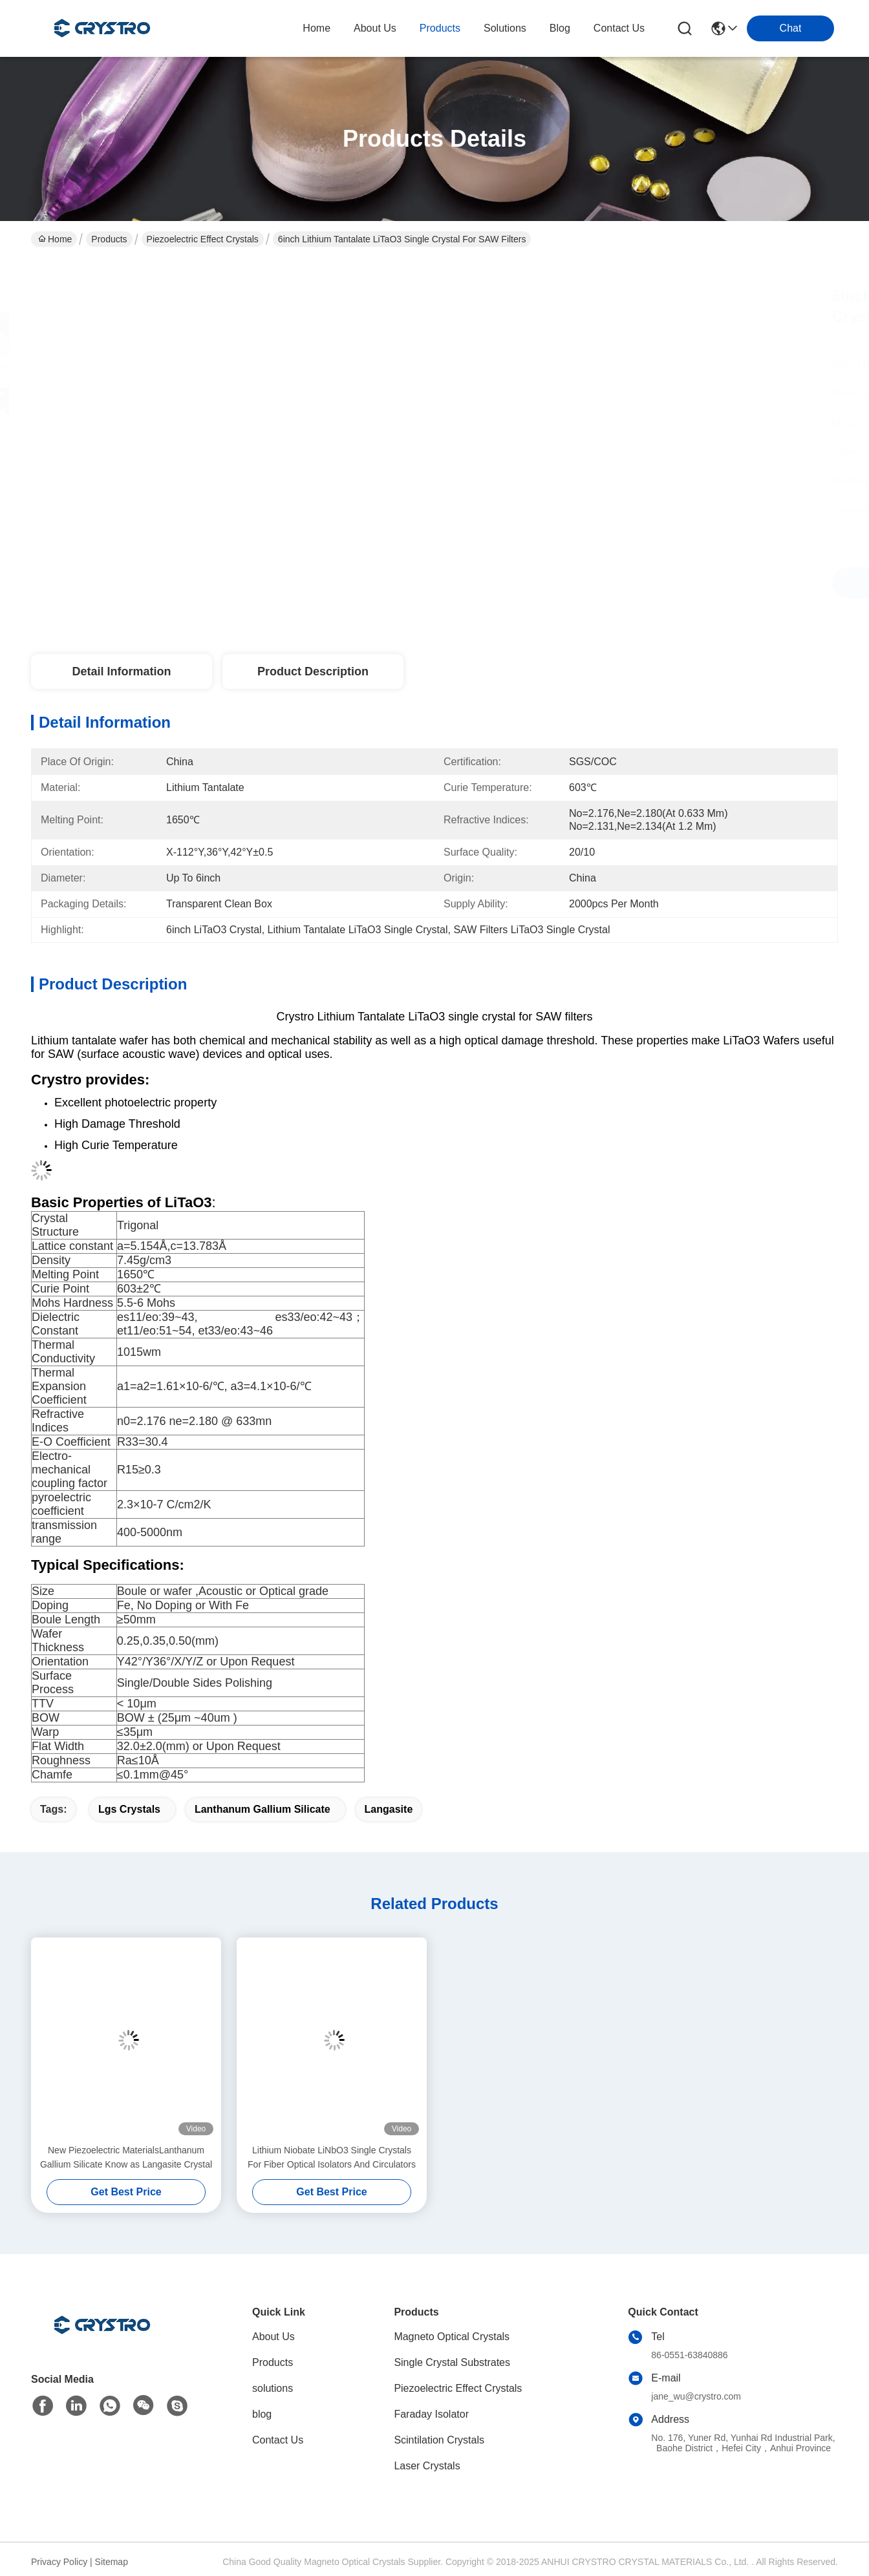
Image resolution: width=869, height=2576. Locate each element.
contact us (619, 28)
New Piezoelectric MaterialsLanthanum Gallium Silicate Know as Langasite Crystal (126, 2157)
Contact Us (277, 2439)
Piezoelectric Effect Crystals (203, 239)
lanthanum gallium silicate (262, 1809)
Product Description (313, 671)
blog (560, 28)
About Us (273, 2336)
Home (316, 28)
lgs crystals (129, 1809)
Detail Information (121, 671)
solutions (505, 28)
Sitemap (111, 2562)
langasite (389, 1809)
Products (109, 239)
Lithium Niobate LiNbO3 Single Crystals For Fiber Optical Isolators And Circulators (332, 2157)
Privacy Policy (59, 2562)
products (440, 28)
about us (375, 28)
